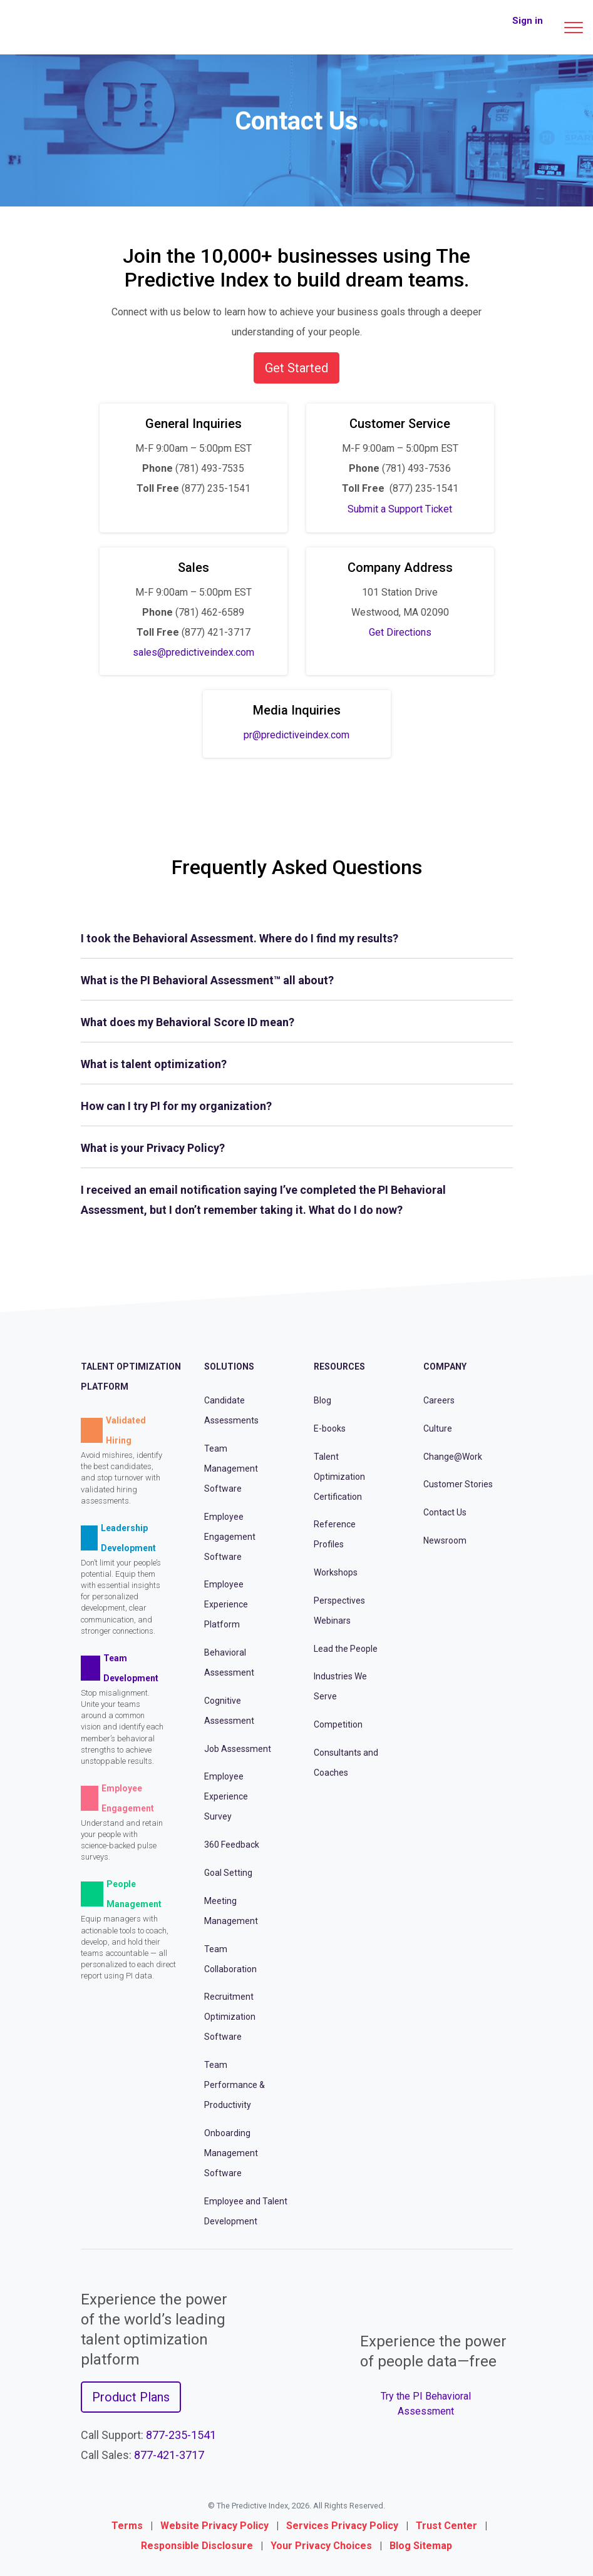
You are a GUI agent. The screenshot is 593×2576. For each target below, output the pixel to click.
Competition (338, 1724)
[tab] (297, 938)
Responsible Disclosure (197, 2546)
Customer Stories (458, 1484)
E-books (330, 1428)
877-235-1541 (181, 2434)
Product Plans (131, 2397)
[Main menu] (573, 27)
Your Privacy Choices (321, 2546)
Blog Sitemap (420, 2546)
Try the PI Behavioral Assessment (426, 2403)
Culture (437, 1428)
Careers (439, 1400)
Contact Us (445, 1512)
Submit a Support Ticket (400, 509)
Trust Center (446, 2526)
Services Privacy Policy (342, 2526)
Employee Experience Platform (226, 1604)
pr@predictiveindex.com (296, 735)
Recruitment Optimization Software (229, 2017)
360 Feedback (231, 1845)
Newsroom (445, 1540)
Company (445, 1367)
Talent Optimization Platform (131, 1377)
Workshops (336, 1572)
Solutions (229, 1367)
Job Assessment (237, 1749)
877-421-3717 (169, 2454)
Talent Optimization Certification (339, 1477)
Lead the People (346, 1649)
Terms (127, 2526)
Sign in (527, 20)
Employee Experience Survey (226, 1796)
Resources (339, 1367)
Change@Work (452, 1457)
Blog (322, 1400)
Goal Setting (228, 1873)
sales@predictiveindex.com (193, 652)
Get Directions (400, 632)
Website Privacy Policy (214, 2526)
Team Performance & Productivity (234, 2085)
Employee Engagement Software (229, 1537)
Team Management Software (231, 1468)
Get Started (296, 367)
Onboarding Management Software (231, 2153)
